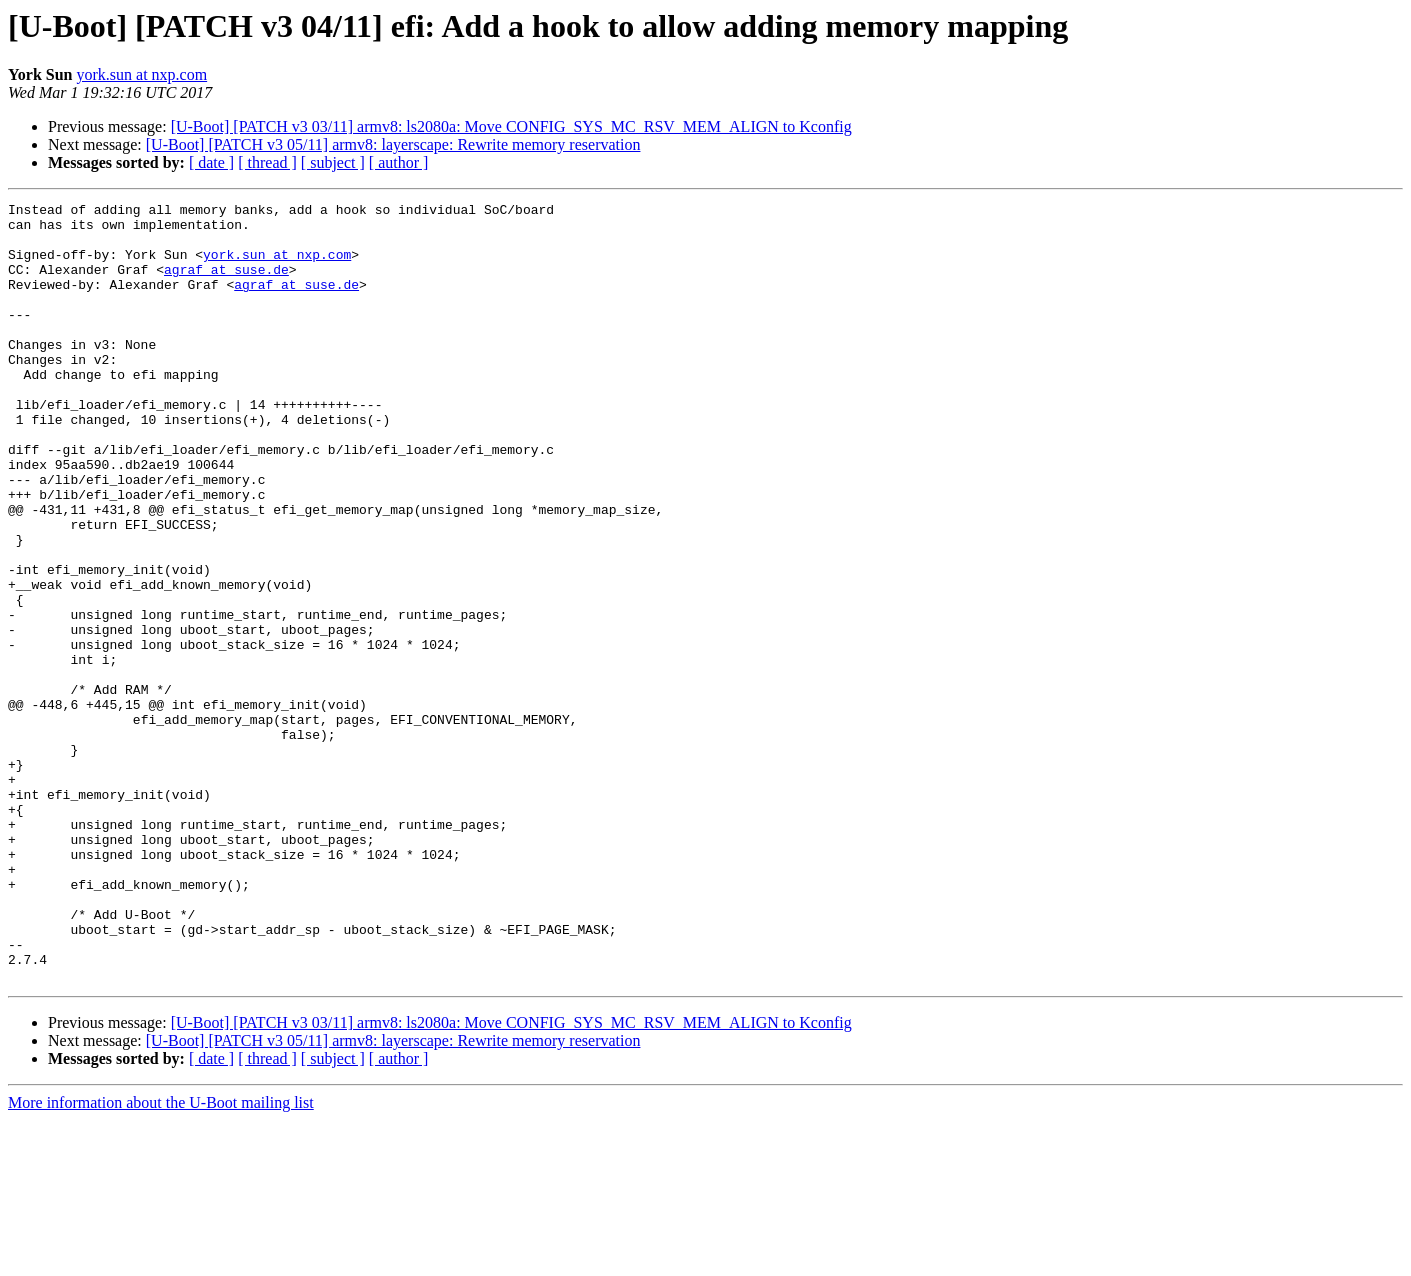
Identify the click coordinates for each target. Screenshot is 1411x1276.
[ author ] (399, 162)
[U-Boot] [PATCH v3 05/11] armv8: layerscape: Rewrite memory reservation (393, 144)
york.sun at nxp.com (141, 74)
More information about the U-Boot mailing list (161, 1258)
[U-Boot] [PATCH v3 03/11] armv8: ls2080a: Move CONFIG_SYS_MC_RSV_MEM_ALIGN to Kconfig (511, 126)
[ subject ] (333, 162)
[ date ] (211, 162)
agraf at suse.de (226, 284)
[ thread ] (267, 162)
